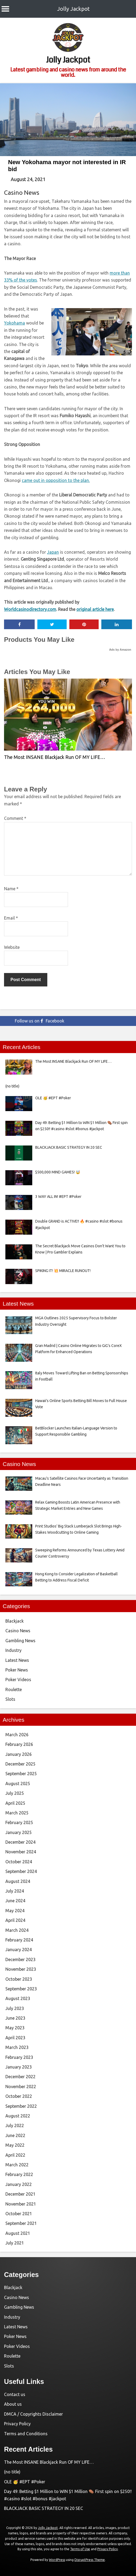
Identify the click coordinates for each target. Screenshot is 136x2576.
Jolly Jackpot (73, 9)
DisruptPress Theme (89, 2559)
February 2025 (19, 1822)
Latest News (17, 1660)
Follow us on (39, 1020)
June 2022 (15, 2135)
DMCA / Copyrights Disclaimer (33, 2414)
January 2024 (18, 1949)
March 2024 (16, 1930)
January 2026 (18, 1754)
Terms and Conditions (26, 2433)
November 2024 (20, 1851)
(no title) (12, 2471)
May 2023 (14, 2027)
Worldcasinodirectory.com (30, 609)
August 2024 (17, 1881)
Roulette (13, 1689)
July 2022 (14, 2125)
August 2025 (17, 1783)
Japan (53, 552)
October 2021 (18, 2213)
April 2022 (15, 2155)
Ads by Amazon (120, 649)
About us (13, 2404)
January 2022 (18, 2184)
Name (11, 888)
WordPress (57, 2559)
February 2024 (19, 1939)
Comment (15, 818)
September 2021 (21, 2223)
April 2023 (15, 2037)
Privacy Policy (17, 2423)
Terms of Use (80, 2549)
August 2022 (17, 2115)
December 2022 (20, 2076)
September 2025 (21, 1773)
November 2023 (20, 1969)
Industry (13, 1650)
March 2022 (16, 2164)
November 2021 (20, 2204)
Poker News (16, 1669)
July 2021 (14, 2242)
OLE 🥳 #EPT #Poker (24, 2481)
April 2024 (15, 1920)
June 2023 (15, 2018)
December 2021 (20, 2194)
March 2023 (16, 2047)
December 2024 (20, 1842)
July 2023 (14, 2008)
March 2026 (16, 1734)
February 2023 (19, 2057)
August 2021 (17, 2233)
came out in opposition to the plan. (56, 480)
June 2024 (15, 1900)
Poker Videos (18, 1679)
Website (12, 947)
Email (11, 918)
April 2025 (15, 1803)
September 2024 (21, 1871)
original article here (95, 609)
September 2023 (21, 1988)
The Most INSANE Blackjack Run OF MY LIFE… (54, 757)
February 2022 (19, 2174)
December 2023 (20, 1959)
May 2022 (14, 2145)
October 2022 (18, 2096)
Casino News (21, 192)
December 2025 (20, 1763)
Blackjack (14, 1621)
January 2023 (18, 2067)
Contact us (14, 2394)
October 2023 (18, 1979)
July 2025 (14, 1793)
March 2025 (16, 1812)
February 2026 (19, 1744)
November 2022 (20, 2086)
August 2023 (17, 1998)
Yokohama (14, 322)
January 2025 (18, 1832)
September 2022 (21, 2106)
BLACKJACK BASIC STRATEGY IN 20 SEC (43, 2508)
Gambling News (20, 1640)
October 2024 (18, 1861)
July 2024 (14, 1891)
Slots (10, 1699)
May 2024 (14, 1910)
